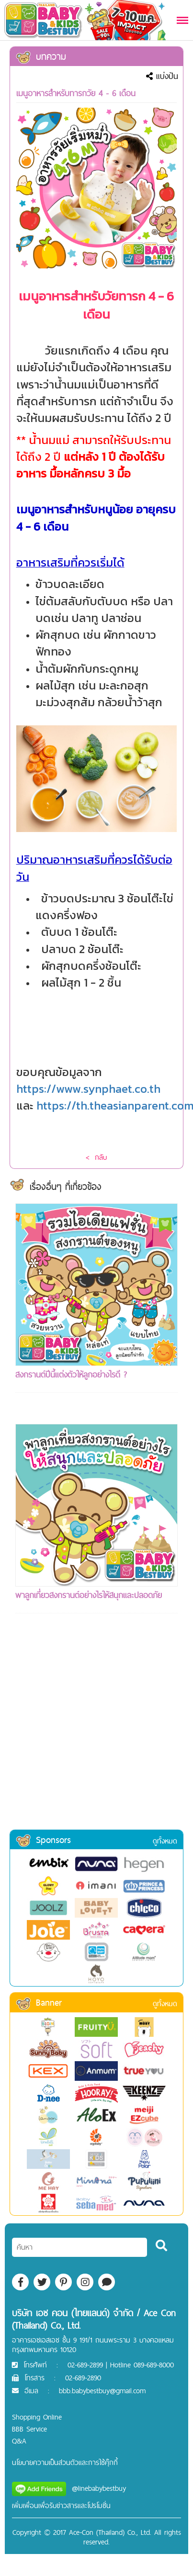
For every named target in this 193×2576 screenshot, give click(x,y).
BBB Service (29, 2429)
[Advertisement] (90, 1734)
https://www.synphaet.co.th (88, 1088)
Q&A (19, 2441)
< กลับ (96, 1157)
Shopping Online (37, 2417)
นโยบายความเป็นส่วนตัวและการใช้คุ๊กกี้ (65, 2462)
